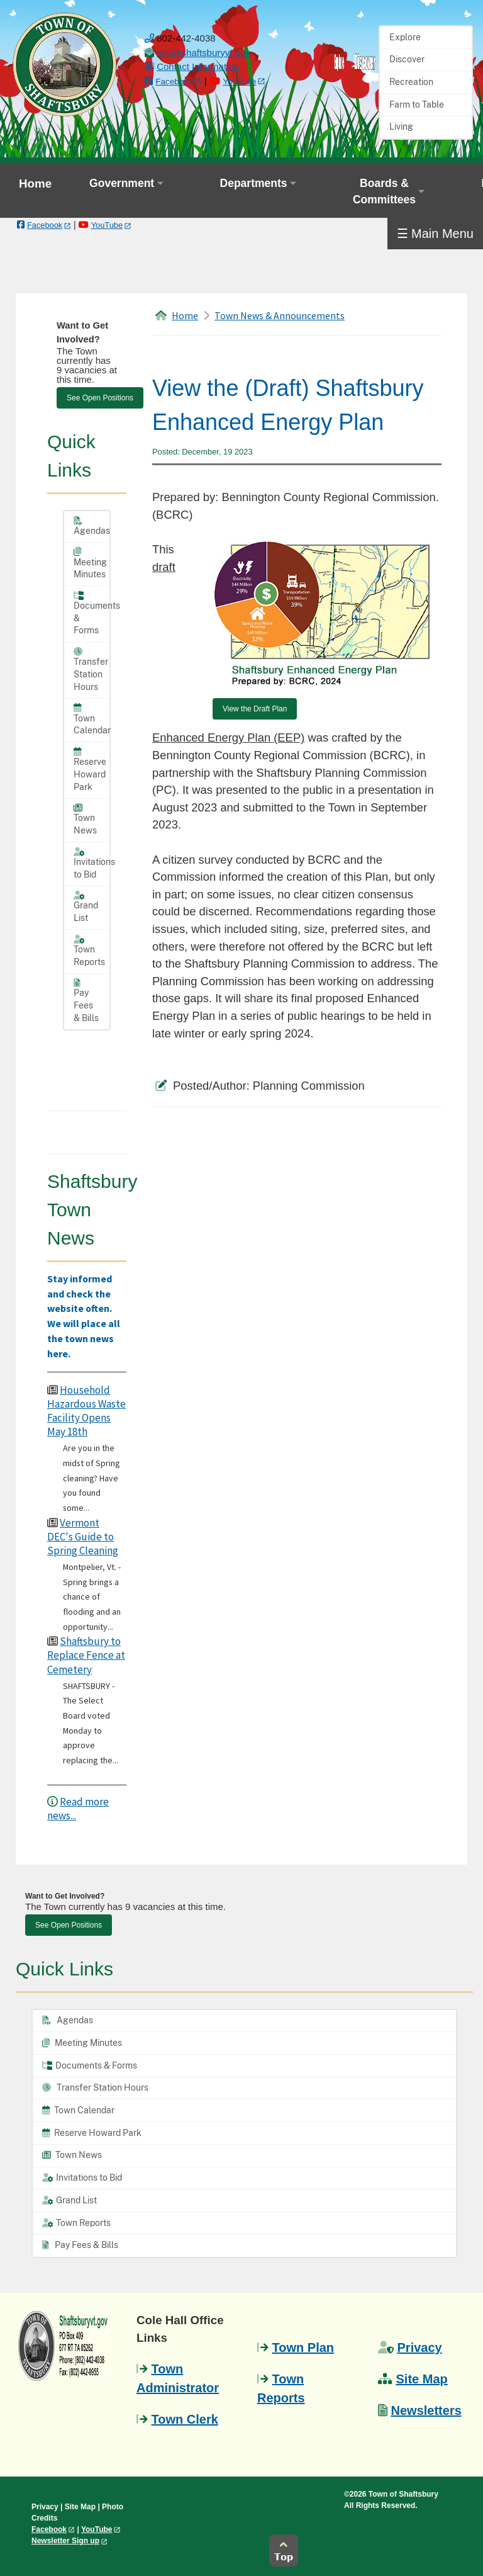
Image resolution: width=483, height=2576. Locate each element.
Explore (405, 37)
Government (121, 183)
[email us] (203, 52)
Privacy (419, 2347)
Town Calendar (91, 719)
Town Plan (303, 2347)
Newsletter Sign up (65, 2540)
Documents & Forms (91, 613)
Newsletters (426, 2410)
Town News (85, 819)
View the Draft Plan (255, 708)
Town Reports (89, 951)
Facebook (173, 81)
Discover (407, 59)
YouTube (239, 81)
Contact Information (198, 66)
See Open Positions (100, 397)
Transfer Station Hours (91, 669)
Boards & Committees (384, 191)
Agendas (91, 526)
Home (35, 183)
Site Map (422, 2379)
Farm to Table (416, 104)
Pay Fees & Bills (86, 1000)
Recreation (411, 82)
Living (401, 126)
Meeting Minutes (90, 563)
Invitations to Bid (91, 863)
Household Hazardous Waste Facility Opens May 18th (86, 1410)
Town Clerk (185, 2419)
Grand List (86, 907)
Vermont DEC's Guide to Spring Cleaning (82, 1536)
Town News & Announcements (279, 315)
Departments (253, 183)
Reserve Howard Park (90, 769)
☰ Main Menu (435, 233)
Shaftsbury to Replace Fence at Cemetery (86, 1655)
